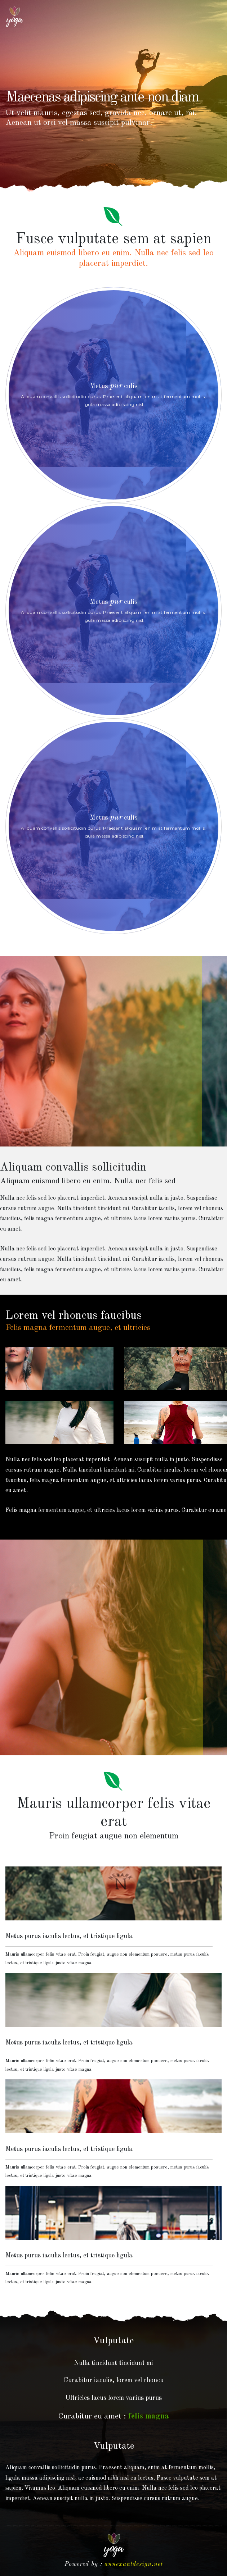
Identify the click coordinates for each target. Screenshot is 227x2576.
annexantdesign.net (133, 2564)
